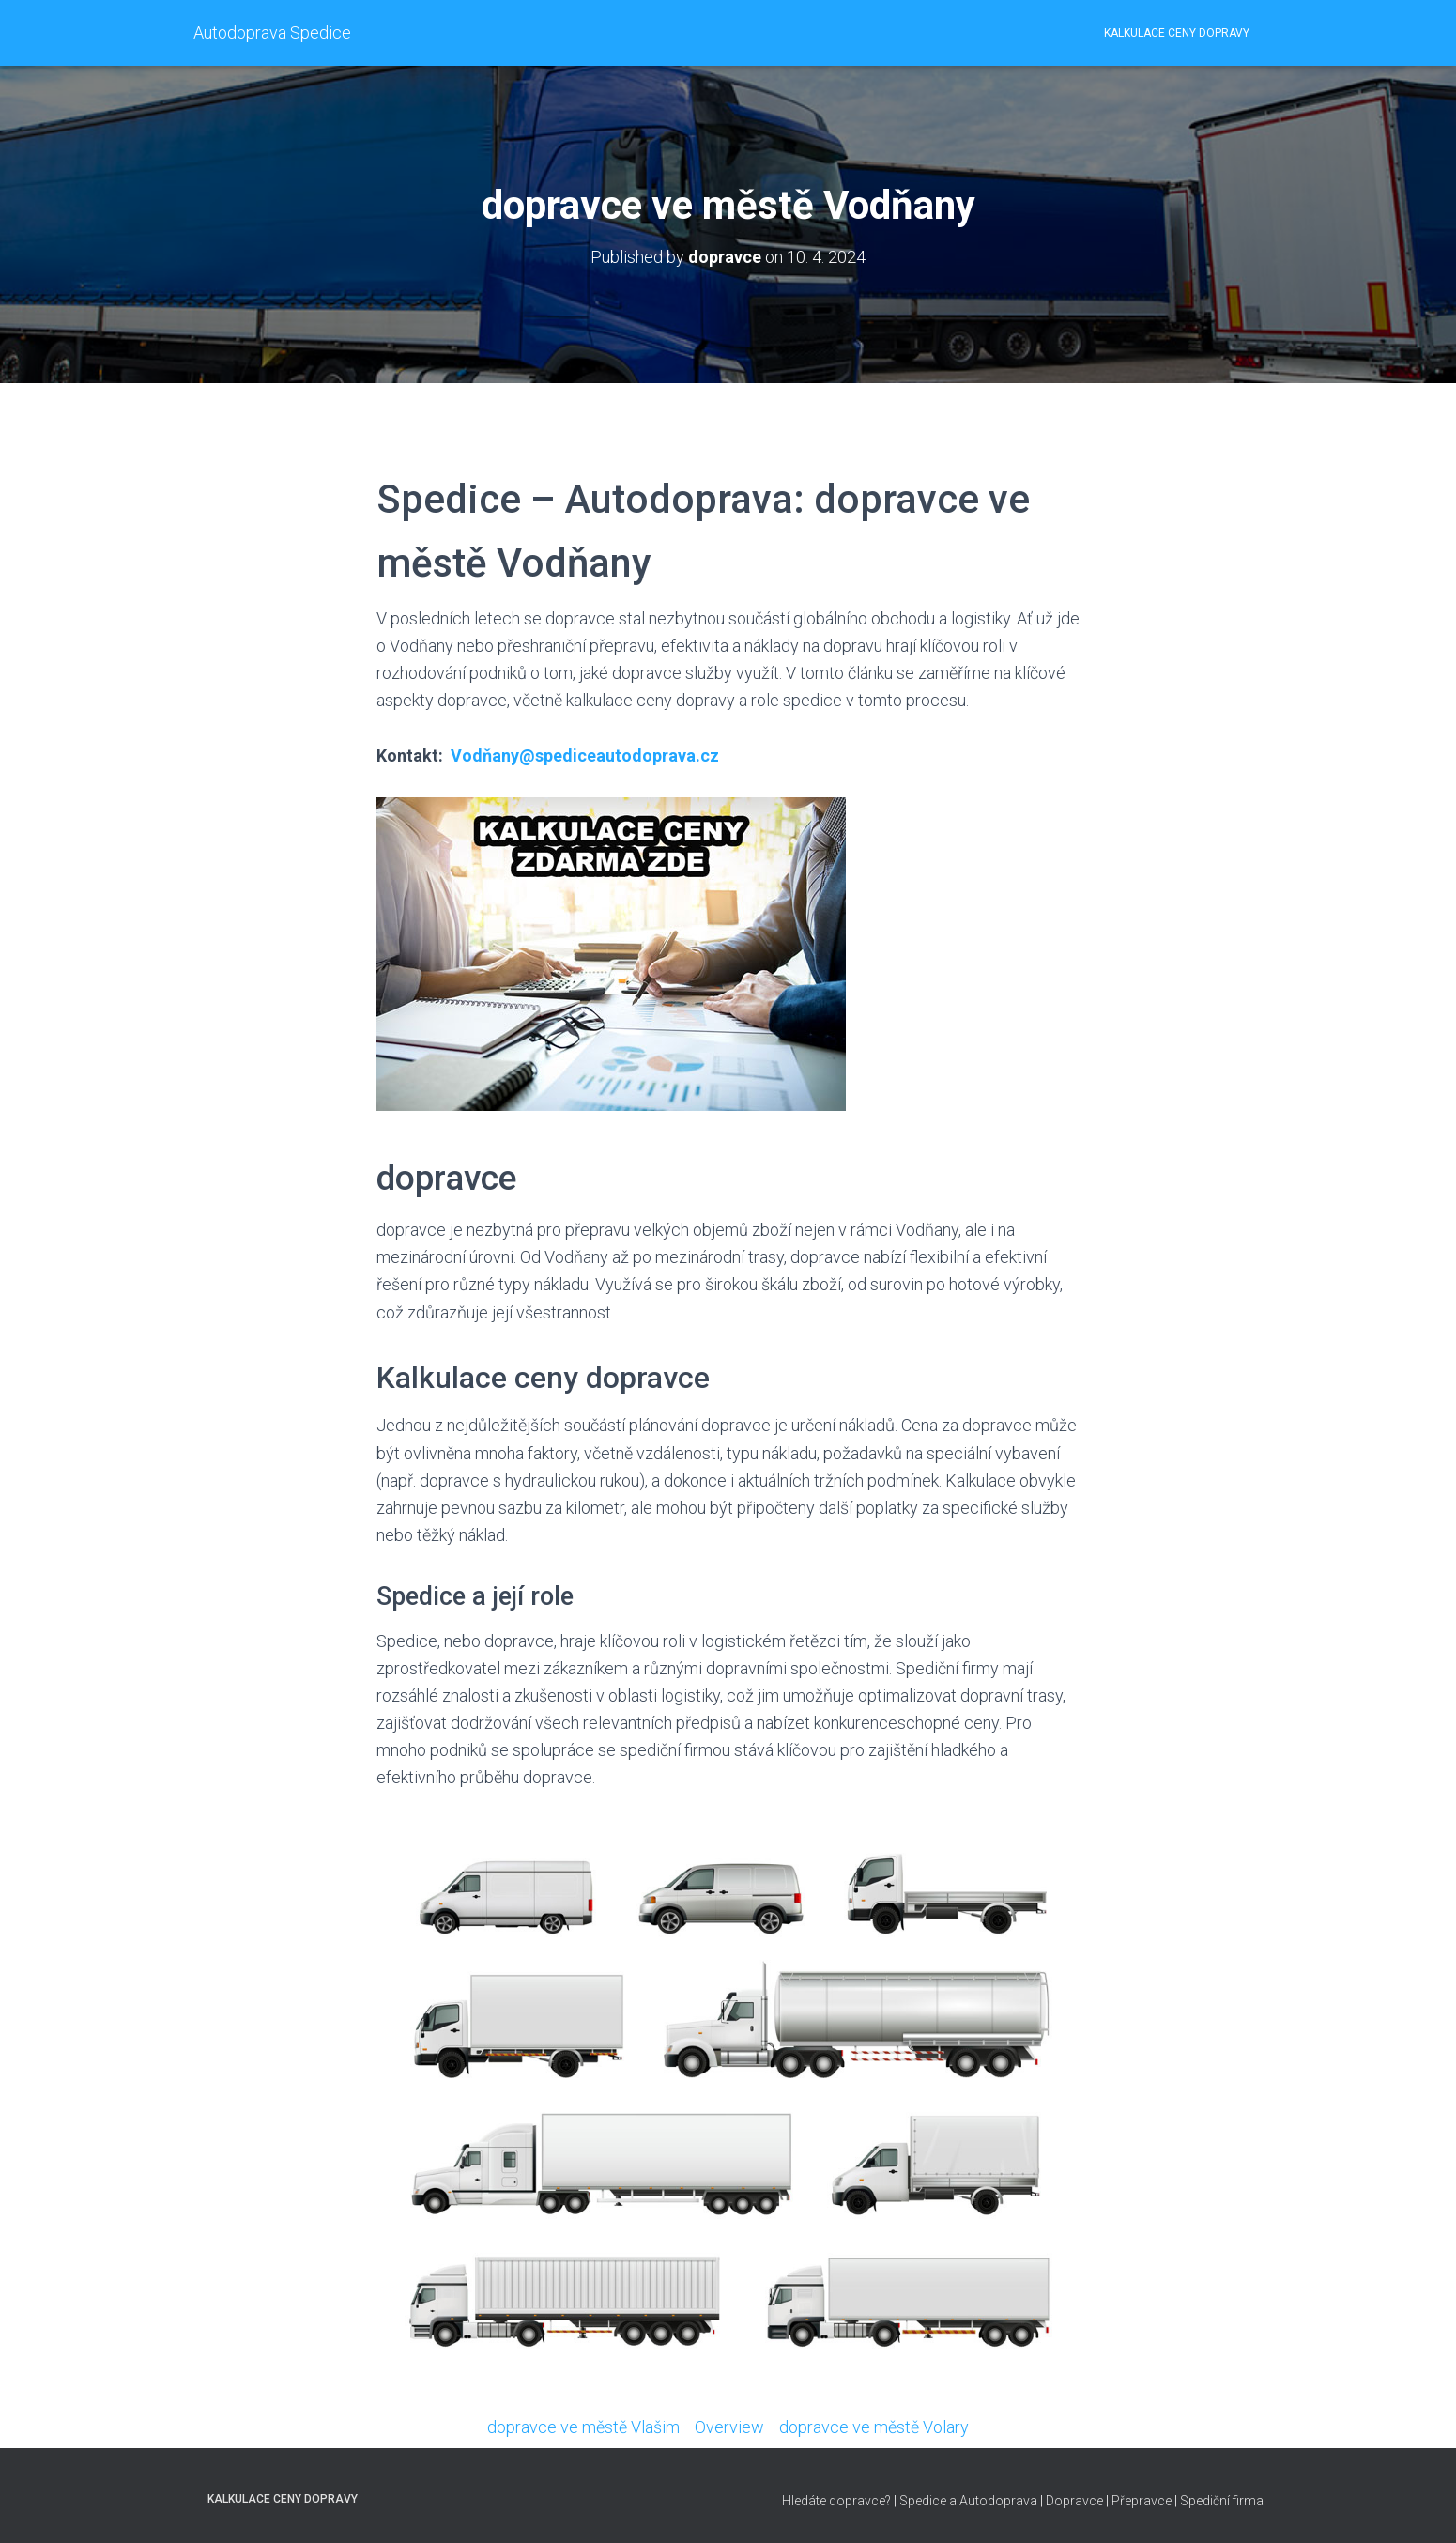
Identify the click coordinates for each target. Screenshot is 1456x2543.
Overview (729, 2427)
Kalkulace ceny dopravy (1176, 32)
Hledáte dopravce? (836, 2500)
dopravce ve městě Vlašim (583, 2427)
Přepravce (1141, 2500)
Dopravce (1074, 2500)
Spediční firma (1222, 2500)
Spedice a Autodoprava (968, 2500)
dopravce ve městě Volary (874, 2427)
